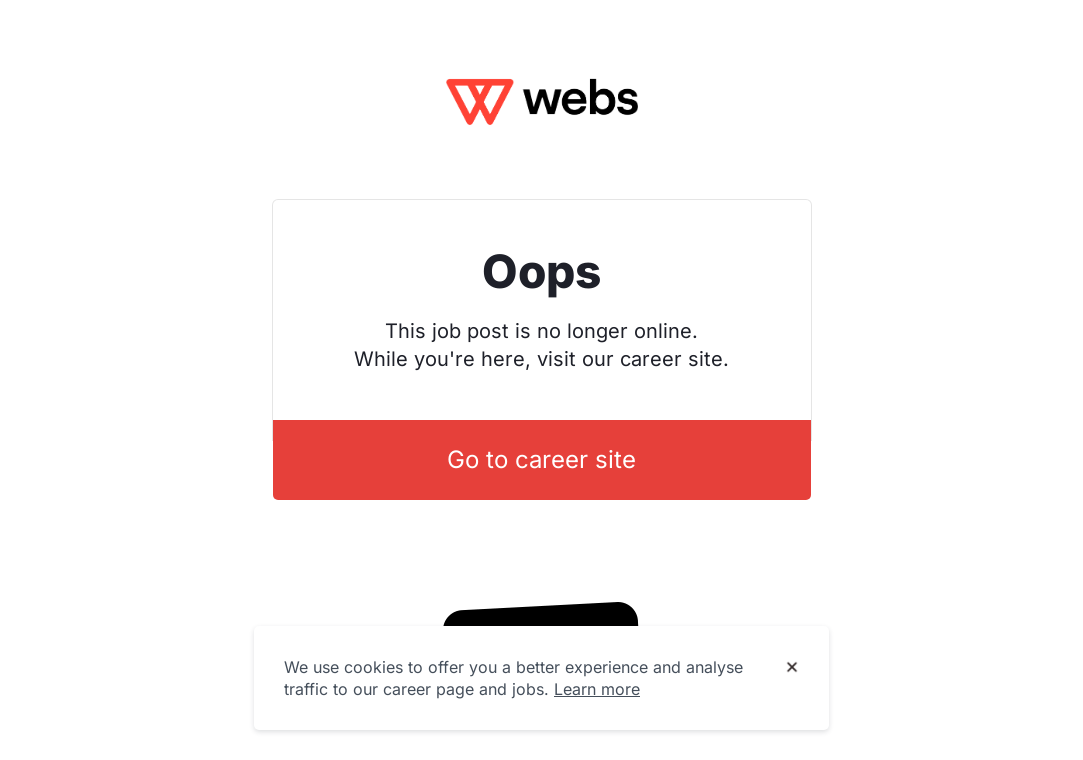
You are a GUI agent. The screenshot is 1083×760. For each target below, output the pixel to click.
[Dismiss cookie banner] (792, 668)
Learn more (597, 689)
